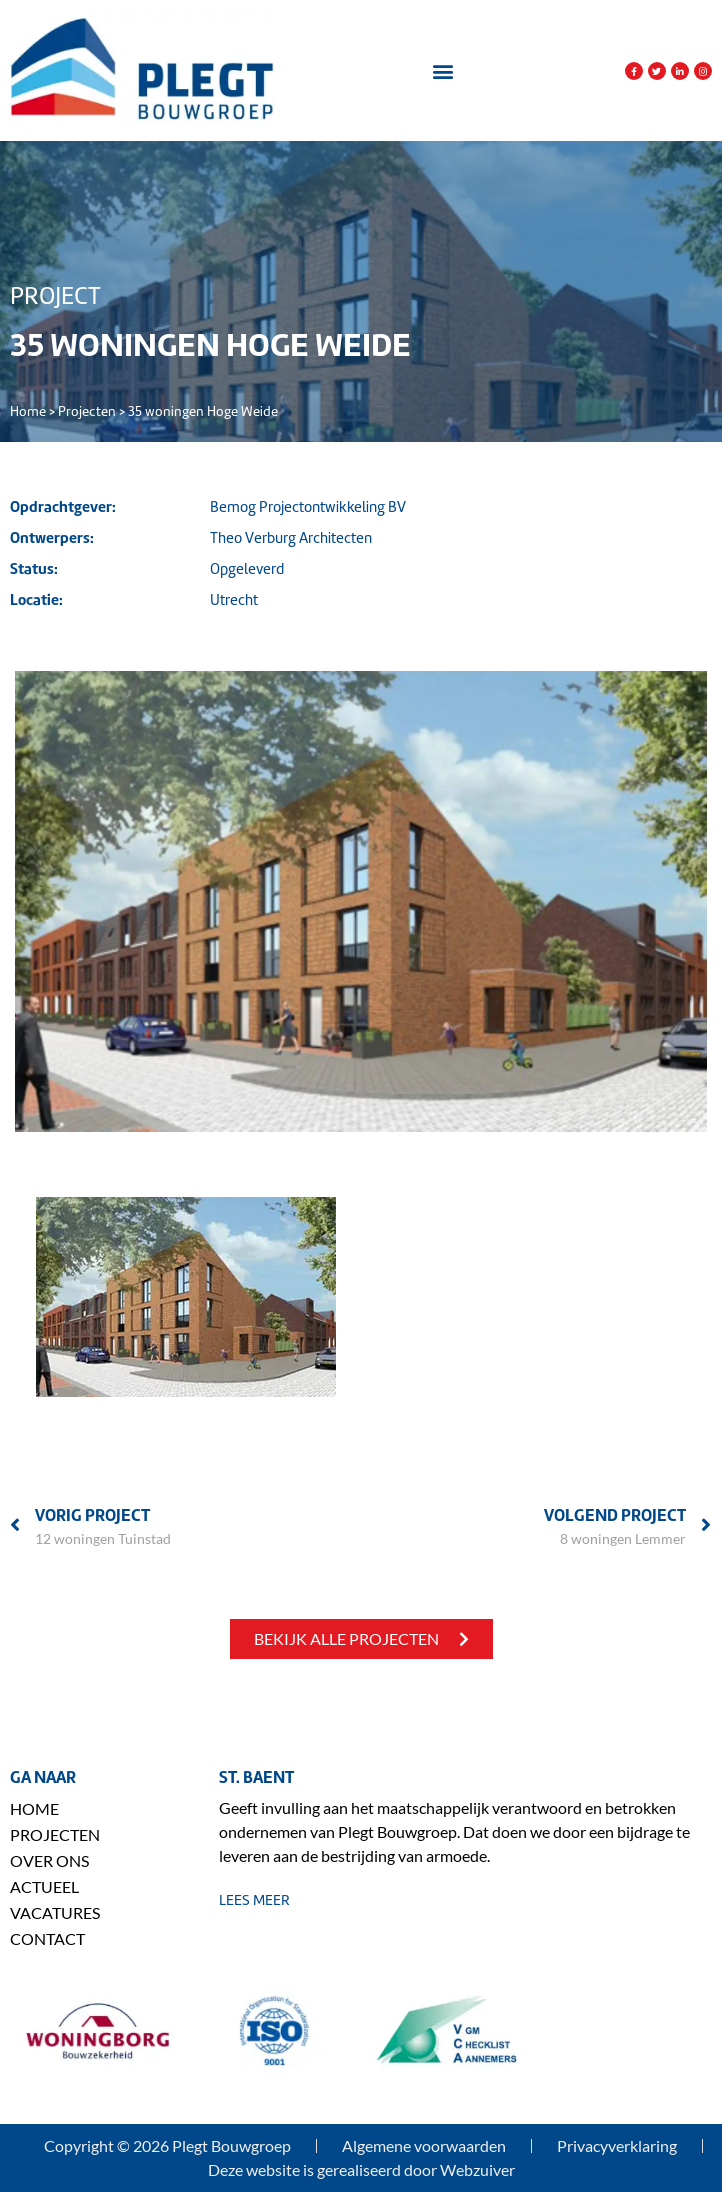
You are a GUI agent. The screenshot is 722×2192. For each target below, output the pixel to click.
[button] (442, 71)
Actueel (44, 1886)
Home (28, 411)
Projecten (87, 411)
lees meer (254, 1900)
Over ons (49, 1860)
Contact (47, 1938)
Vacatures (55, 1912)
